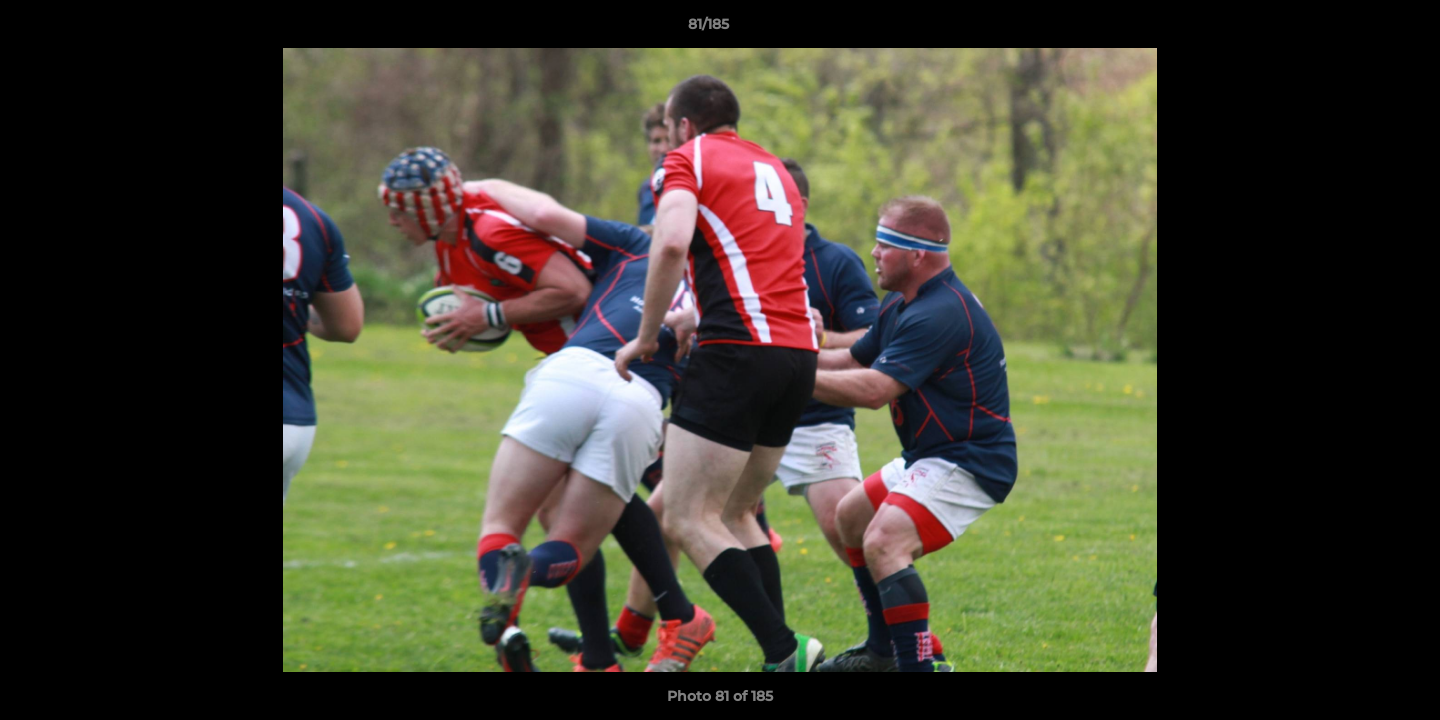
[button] (1356, 29)
